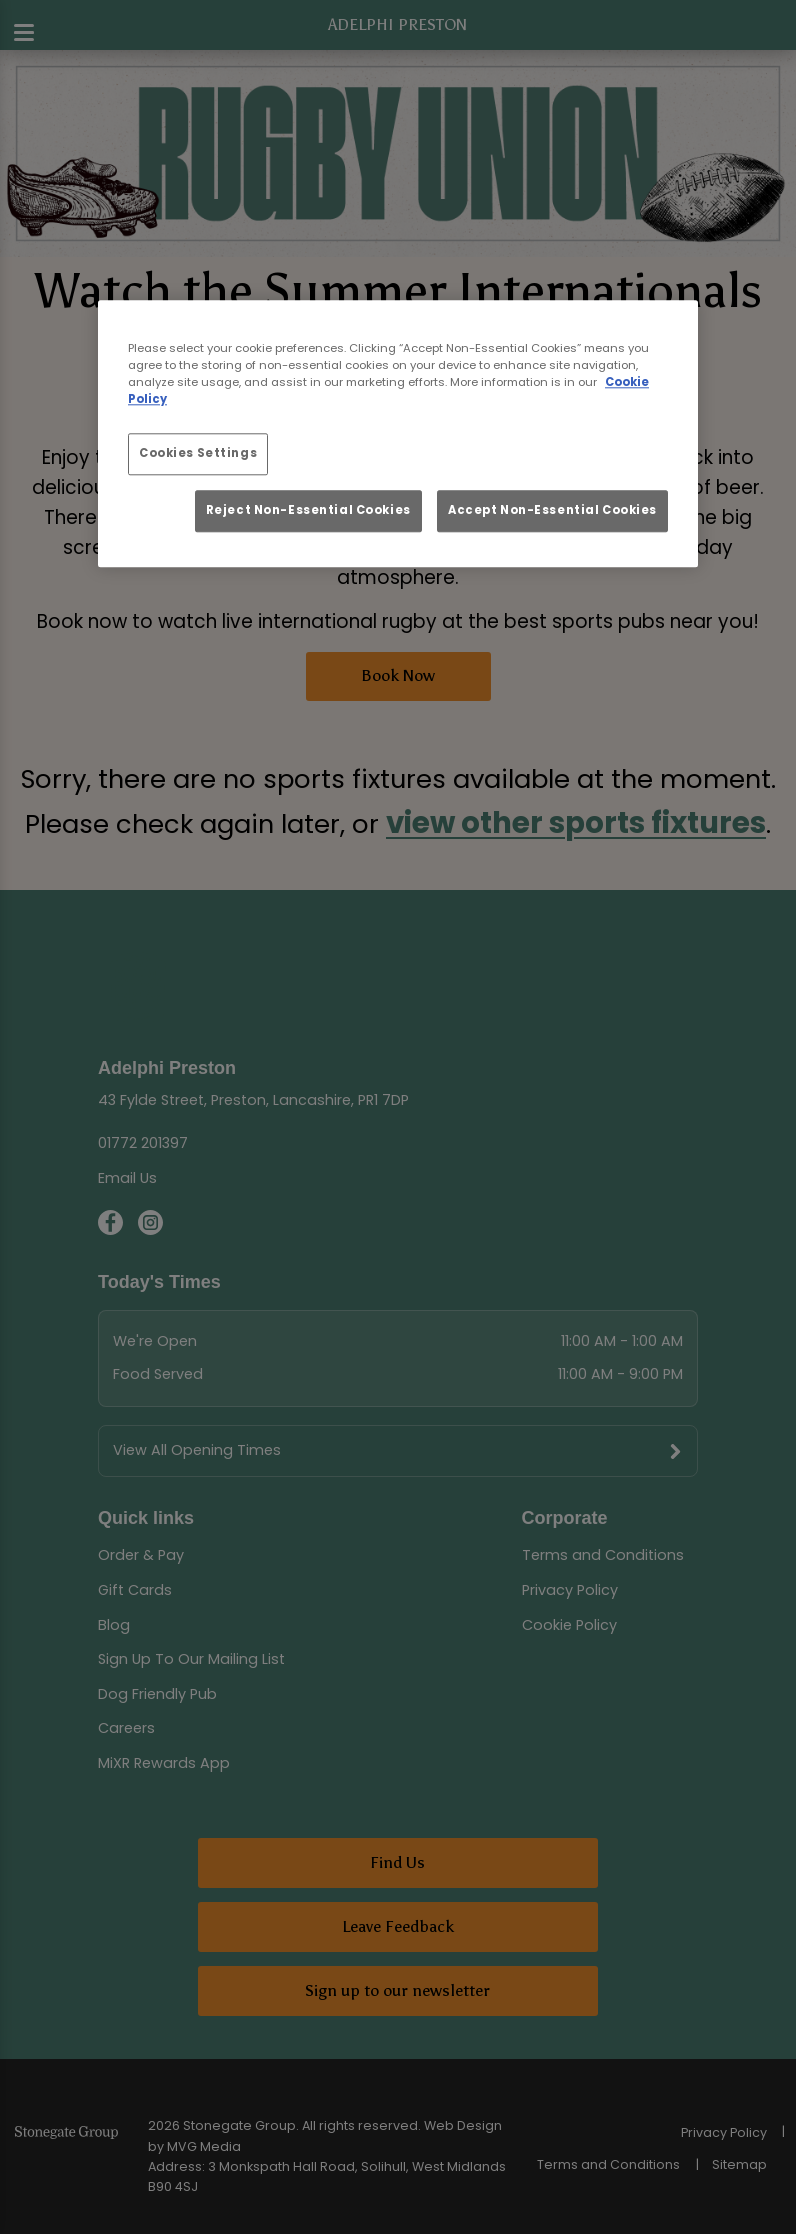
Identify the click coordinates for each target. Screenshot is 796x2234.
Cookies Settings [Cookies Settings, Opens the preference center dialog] (198, 454)
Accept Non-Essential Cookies (552, 510)
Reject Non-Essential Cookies (308, 510)
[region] (398, 433)
